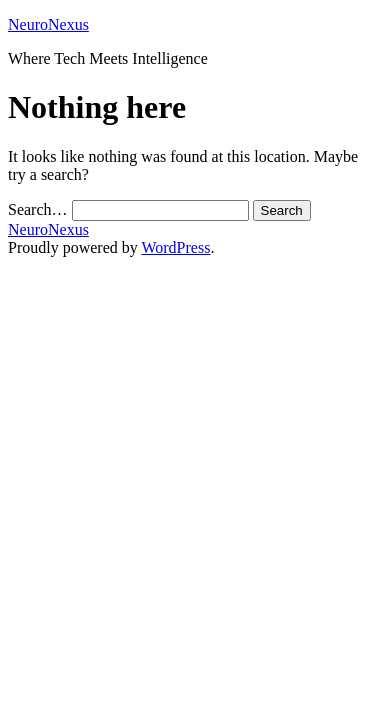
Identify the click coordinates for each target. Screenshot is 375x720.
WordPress (175, 247)
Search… (38, 209)
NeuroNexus (48, 24)
